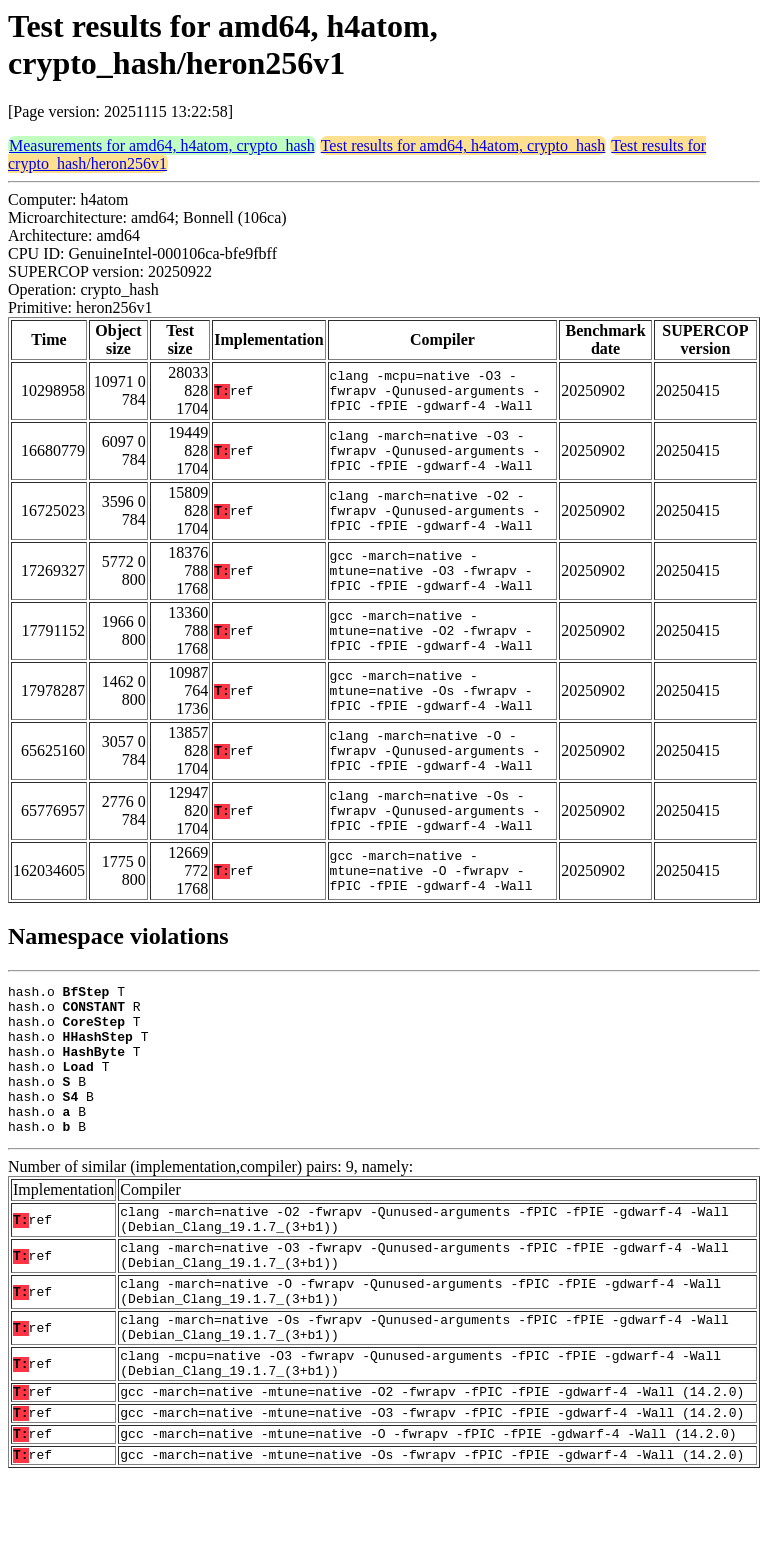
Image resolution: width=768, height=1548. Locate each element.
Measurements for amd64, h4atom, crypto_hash (162, 145)
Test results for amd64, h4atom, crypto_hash (463, 145)
